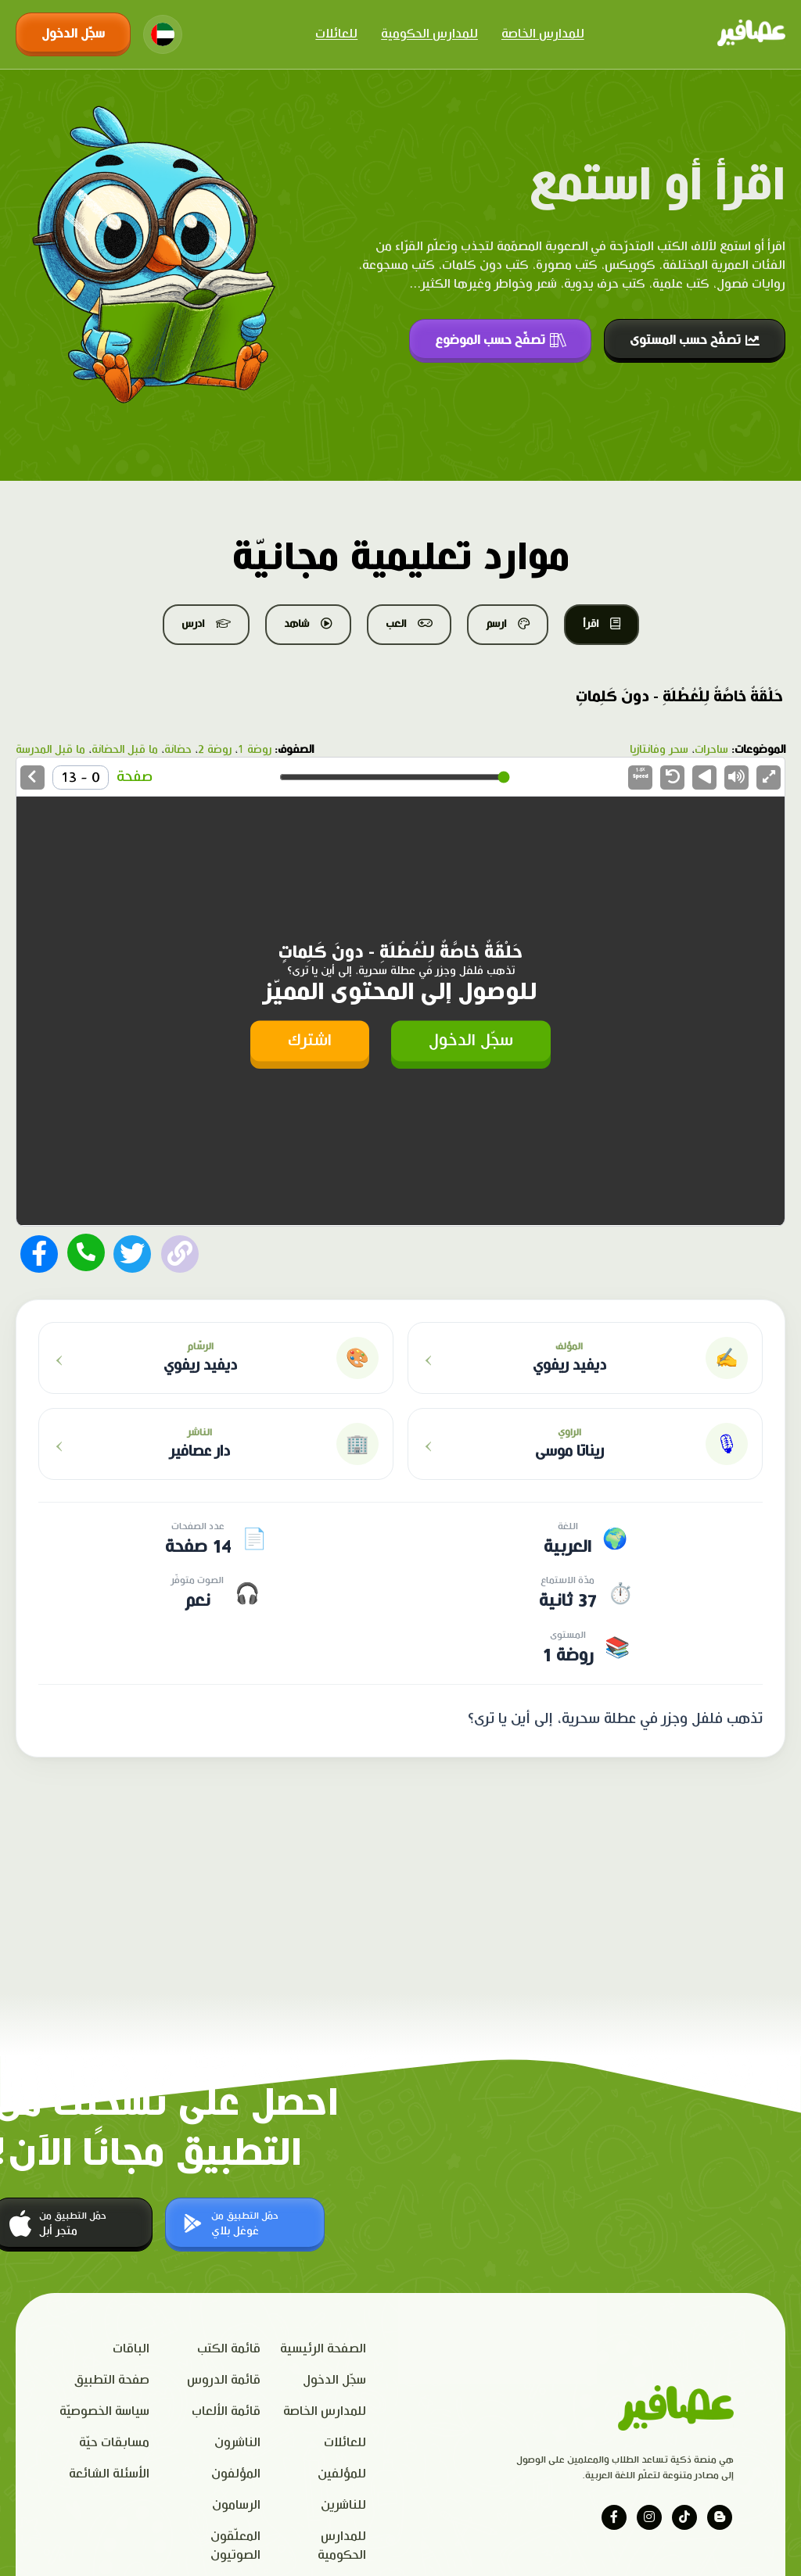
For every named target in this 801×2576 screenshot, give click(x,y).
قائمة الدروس (223, 2380)
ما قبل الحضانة (125, 749)
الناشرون (237, 2442)
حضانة (178, 749)
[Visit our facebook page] (614, 2517)
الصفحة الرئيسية (323, 2348)
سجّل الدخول (73, 34)
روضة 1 (254, 749)
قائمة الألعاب (226, 2411)
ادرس (206, 624)
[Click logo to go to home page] (751, 34)
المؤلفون (235, 2474)
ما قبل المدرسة (50, 749)
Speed (640, 773)
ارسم (508, 624)
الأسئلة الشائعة (109, 2474)
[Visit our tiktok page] (684, 2517)
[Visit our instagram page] (649, 2517)
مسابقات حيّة (114, 2442)
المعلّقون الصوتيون (235, 2546)
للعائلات (336, 34)
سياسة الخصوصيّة (104, 2411)
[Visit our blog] (719, 2517)
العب (409, 624)
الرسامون (236, 2505)
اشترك (310, 1040)
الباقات (131, 2348)
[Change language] (162, 34)
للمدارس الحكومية (429, 34)
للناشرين (343, 2505)
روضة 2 (215, 749)
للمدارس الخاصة (542, 34)
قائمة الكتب (228, 2348)
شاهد (308, 624)
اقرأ (601, 624)
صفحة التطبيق (111, 2380)
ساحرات (711, 749)
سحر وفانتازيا (659, 749)
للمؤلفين (342, 2474)
